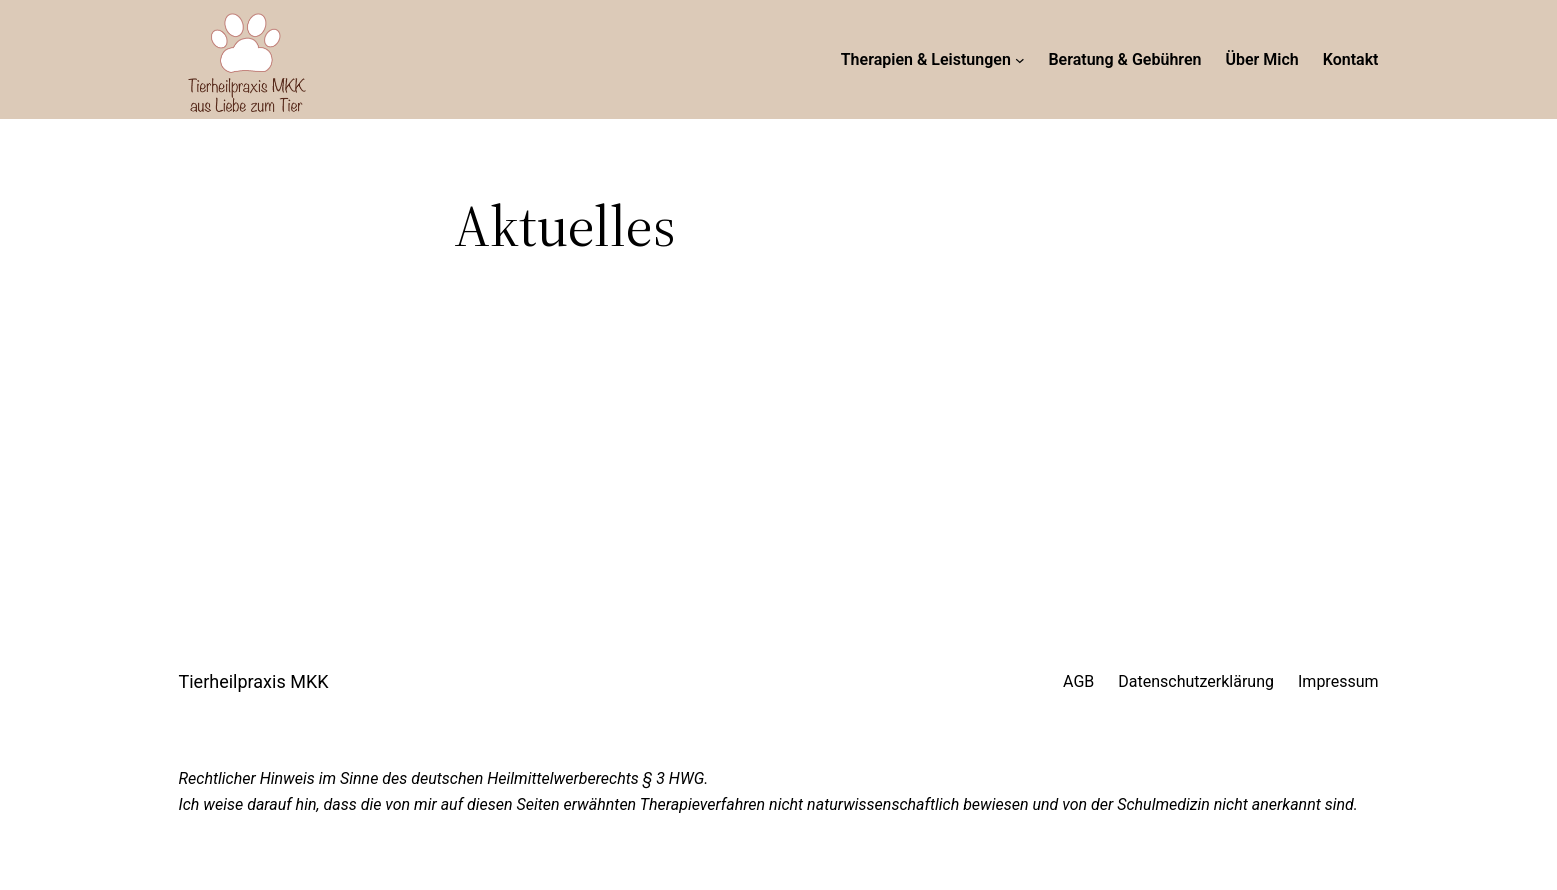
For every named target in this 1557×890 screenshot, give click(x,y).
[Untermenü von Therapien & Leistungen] (1020, 60)
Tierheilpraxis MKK (254, 681)
